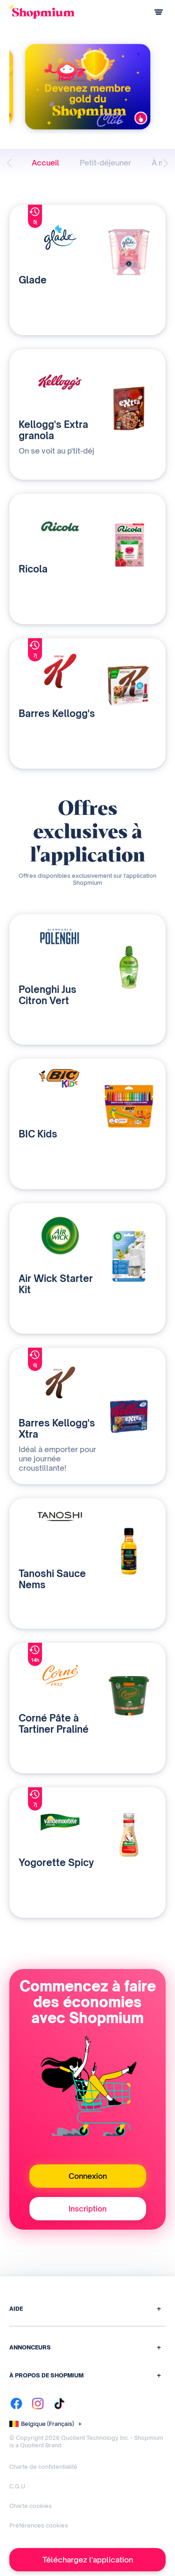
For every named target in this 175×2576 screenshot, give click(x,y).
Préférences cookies (38, 2525)
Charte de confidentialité (43, 2466)
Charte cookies (30, 2505)
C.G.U (17, 2486)
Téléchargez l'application (87, 2559)
